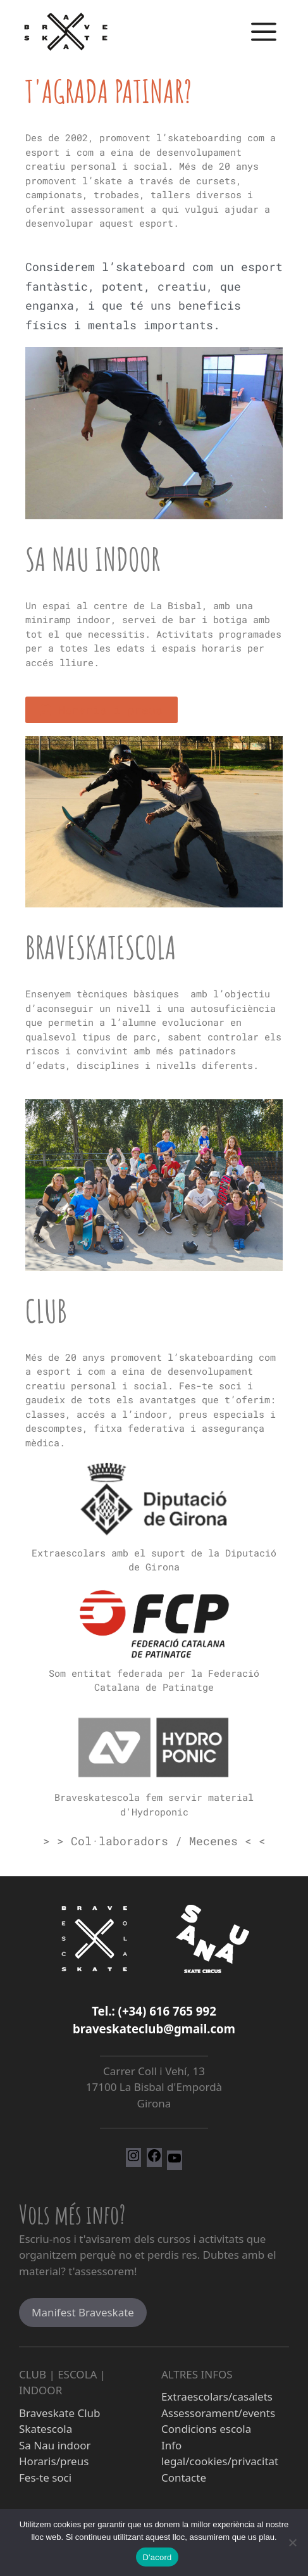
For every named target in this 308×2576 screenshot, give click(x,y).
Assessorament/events (218, 2413)
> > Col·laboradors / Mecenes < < (154, 1840)
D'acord (156, 2557)
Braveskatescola (100, 947)
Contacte (183, 2477)
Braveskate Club (60, 2413)
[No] (292, 2542)
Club (46, 1310)
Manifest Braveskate (83, 2312)
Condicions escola (206, 2428)
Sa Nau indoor (92, 559)
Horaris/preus (54, 2461)
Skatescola (45, 2428)
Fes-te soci (45, 2477)
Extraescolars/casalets (217, 2396)
